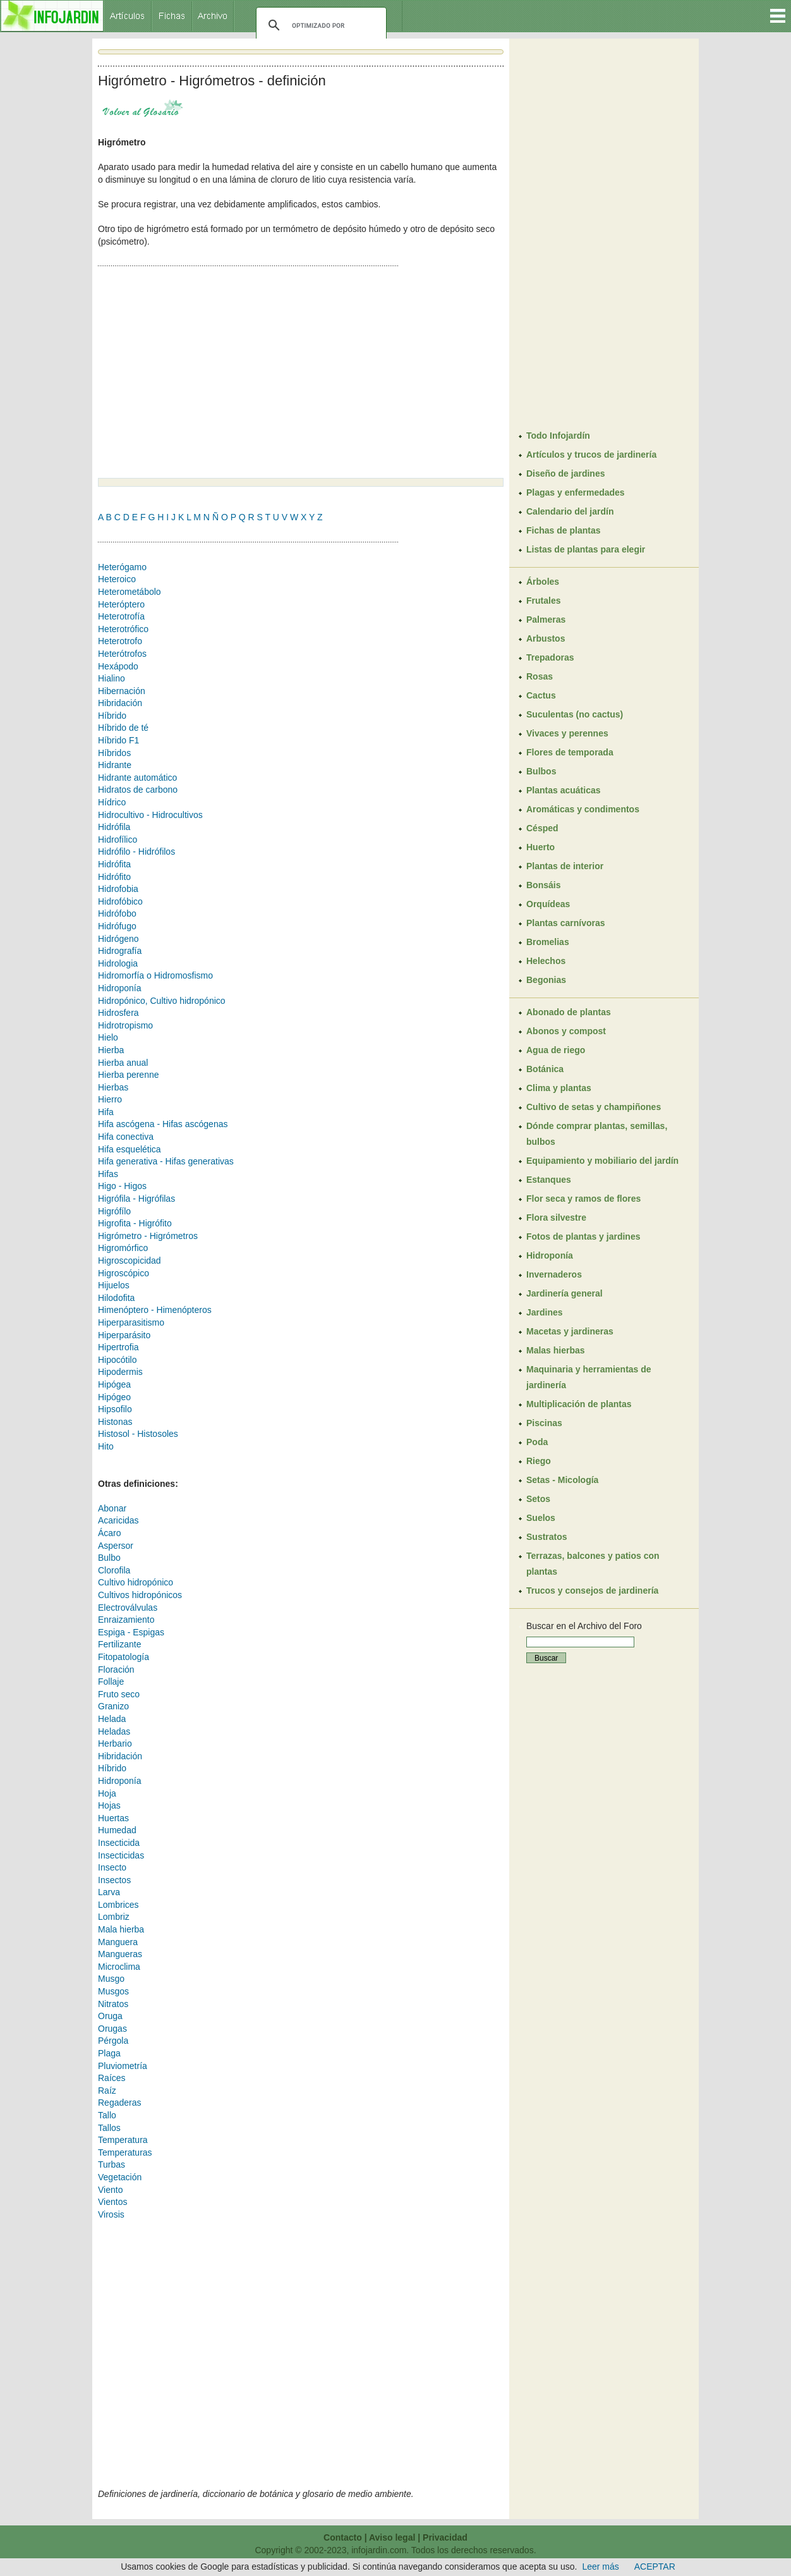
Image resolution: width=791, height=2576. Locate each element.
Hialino (111, 678)
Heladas (114, 1731)
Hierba (111, 1050)
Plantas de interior (564, 866)
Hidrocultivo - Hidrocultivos (150, 815)
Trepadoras (550, 657)
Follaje (111, 1681)
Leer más (600, 2566)
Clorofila (114, 1570)
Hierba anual (123, 1063)
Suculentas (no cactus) (574, 714)
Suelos (540, 1518)
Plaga (109, 2053)
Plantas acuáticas (563, 790)
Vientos (112, 2202)
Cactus (541, 695)
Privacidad (445, 2537)
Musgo (111, 1979)
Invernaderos (554, 1274)
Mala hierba (121, 1929)
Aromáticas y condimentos (582, 809)
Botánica (545, 1069)
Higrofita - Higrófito (135, 1223)
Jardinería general (564, 1293)
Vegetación (120, 2177)
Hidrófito (114, 877)
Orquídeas (548, 904)
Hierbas (113, 1087)
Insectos (114, 1880)
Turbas (111, 2164)
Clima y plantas (558, 1088)
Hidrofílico (117, 839)
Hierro (110, 1099)
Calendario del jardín (569, 511)
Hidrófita (114, 864)
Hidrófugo (117, 926)
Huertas (113, 1818)
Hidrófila (114, 827)
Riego (538, 1461)
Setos (538, 1499)
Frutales (543, 600)
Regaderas (120, 2102)
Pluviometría (122, 2066)
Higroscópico (123, 1273)
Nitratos (113, 2004)
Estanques (548, 1180)
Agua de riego (555, 1050)
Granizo (113, 1706)
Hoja (107, 1793)
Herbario (115, 1743)
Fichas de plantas (563, 530)
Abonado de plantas (568, 1012)
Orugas (112, 2029)
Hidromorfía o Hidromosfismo (155, 975)
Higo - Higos (122, 1186)
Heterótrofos (122, 654)
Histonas (115, 1422)
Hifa (106, 1112)
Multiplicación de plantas (578, 1404)
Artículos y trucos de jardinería (591, 454)
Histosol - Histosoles (138, 1434)
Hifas (108, 1174)
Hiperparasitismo (131, 1322)
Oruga (110, 2016)
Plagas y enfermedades (575, 492)
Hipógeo (114, 1397)
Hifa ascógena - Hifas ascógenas (162, 1124)
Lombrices (118, 1905)
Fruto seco (119, 1694)
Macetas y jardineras (569, 1331)
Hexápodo (118, 666)
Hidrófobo (117, 913)
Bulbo (109, 1558)
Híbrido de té (123, 728)
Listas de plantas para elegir (585, 549)
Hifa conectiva (126, 1137)
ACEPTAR (654, 2566)
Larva (109, 1892)
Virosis (111, 2214)
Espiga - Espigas (131, 1632)
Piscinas (544, 1423)
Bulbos (541, 771)
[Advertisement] (204, 373)
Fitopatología (123, 1657)
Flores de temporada (569, 752)
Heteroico (117, 579)
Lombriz (114, 1917)
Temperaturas (125, 2152)
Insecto (112, 1867)
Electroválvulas (127, 1607)
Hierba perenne (128, 1075)
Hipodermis (120, 1372)
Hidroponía (120, 988)
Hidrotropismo (125, 1025)
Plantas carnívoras (565, 923)
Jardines (544, 1312)
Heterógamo (122, 567)
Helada (112, 1719)
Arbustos (545, 638)
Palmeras (545, 619)
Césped (542, 828)
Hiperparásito (124, 1335)
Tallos (109, 2128)
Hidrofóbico (120, 901)
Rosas (539, 676)
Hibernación (121, 691)
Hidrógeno (118, 939)
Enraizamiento (126, 1620)
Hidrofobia (118, 889)
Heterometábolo (129, 592)
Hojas (109, 1805)
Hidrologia (118, 963)
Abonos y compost (566, 1031)
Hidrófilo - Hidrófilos (136, 851)
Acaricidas (118, 1520)
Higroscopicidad (129, 1260)
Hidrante (114, 765)
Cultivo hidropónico (135, 1582)
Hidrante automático (137, 777)
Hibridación (120, 703)
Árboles (542, 582)
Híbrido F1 (118, 740)
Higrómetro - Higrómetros (148, 1236)
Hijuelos (114, 1285)
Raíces (112, 2078)
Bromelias (547, 942)
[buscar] (319, 25)
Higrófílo (114, 1211)
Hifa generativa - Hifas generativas (166, 1161)
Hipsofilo (115, 1409)
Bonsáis (543, 885)
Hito (106, 1446)
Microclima (119, 1967)
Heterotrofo (120, 641)
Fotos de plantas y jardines (583, 1236)
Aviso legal (392, 2537)
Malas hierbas (555, 1350)
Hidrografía (120, 951)
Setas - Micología (562, 1480)
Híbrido (112, 716)
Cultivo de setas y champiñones (593, 1107)
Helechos (545, 961)
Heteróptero (121, 604)
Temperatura (123, 2140)
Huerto (540, 847)
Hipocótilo (117, 1360)
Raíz (107, 2090)
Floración (116, 1669)
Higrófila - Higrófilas (136, 1198)
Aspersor (115, 1546)
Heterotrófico (123, 629)
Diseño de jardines (565, 473)
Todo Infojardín (558, 435)
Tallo (107, 2115)
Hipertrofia (118, 1347)
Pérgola (113, 2041)
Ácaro (109, 1533)
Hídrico (112, 802)
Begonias (546, 980)
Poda (537, 1442)
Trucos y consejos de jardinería (592, 1590)
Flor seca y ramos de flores (583, 1198)
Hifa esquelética (129, 1149)
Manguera (118, 1942)
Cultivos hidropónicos (140, 1595)
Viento (110, 2190)
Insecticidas (121, 1855)
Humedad (117, 1830)
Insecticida (119, 1843)
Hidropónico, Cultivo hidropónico (162, 1001)
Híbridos (114, 753)
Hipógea (114, 1384)
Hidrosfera (118, 1013)
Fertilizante (119, 1644)
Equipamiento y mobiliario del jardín (602, 1161)
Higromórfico (123, 1248)
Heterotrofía (121, 616)
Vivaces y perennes (567, 733)
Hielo (108, 1037)
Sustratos (546, 1537)
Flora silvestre (556, 1217)
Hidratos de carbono (138, 789)
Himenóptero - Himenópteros (155, 1310)
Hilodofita (116, 1298)
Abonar (112, 1508)
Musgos (113, 1991)
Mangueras (120, 1954)
